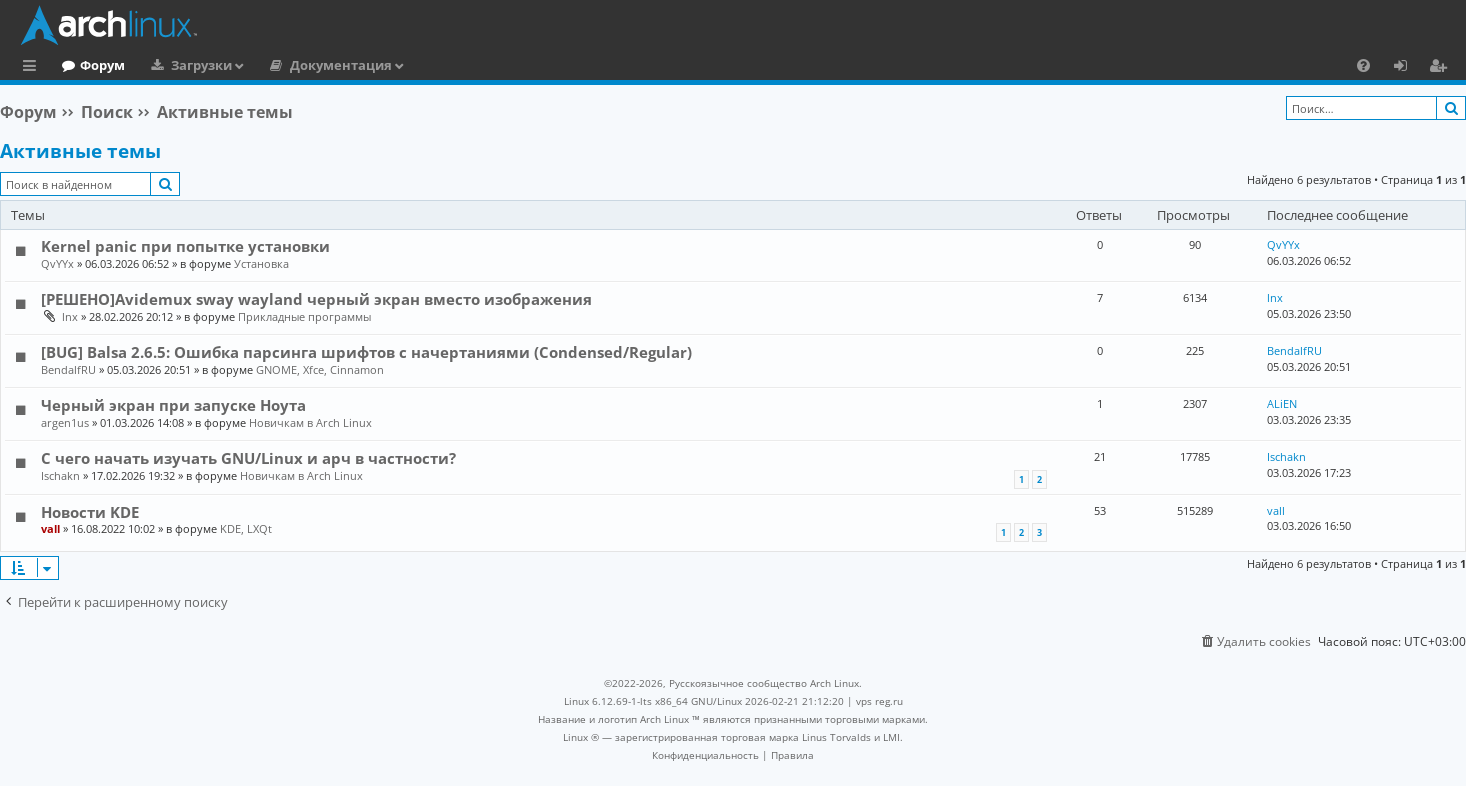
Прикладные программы (304, 316)
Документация (423, 65)
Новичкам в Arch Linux (310, 422)
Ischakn (60, 475)
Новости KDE (90, 512)
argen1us (65, 422)
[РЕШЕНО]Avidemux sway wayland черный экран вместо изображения (316, 299)
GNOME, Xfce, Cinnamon (320, 369)
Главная (90, 65)
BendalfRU (68, 369)
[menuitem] (1363, 65)
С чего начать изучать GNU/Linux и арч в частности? (248, 458)
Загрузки (283, 65)
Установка (261, 263)
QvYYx (57, 263)
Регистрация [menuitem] (1442, 68)
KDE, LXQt (246, 528)
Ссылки (33, 68)
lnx (70, 316)
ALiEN (1282, 403)
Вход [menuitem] (1407, 68)
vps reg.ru (879, 701)
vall (50, 528)
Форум (184, 65)
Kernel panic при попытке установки (185, 246)
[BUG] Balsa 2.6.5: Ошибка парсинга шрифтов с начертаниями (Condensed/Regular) (366, 352)
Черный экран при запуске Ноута (173, 405)
